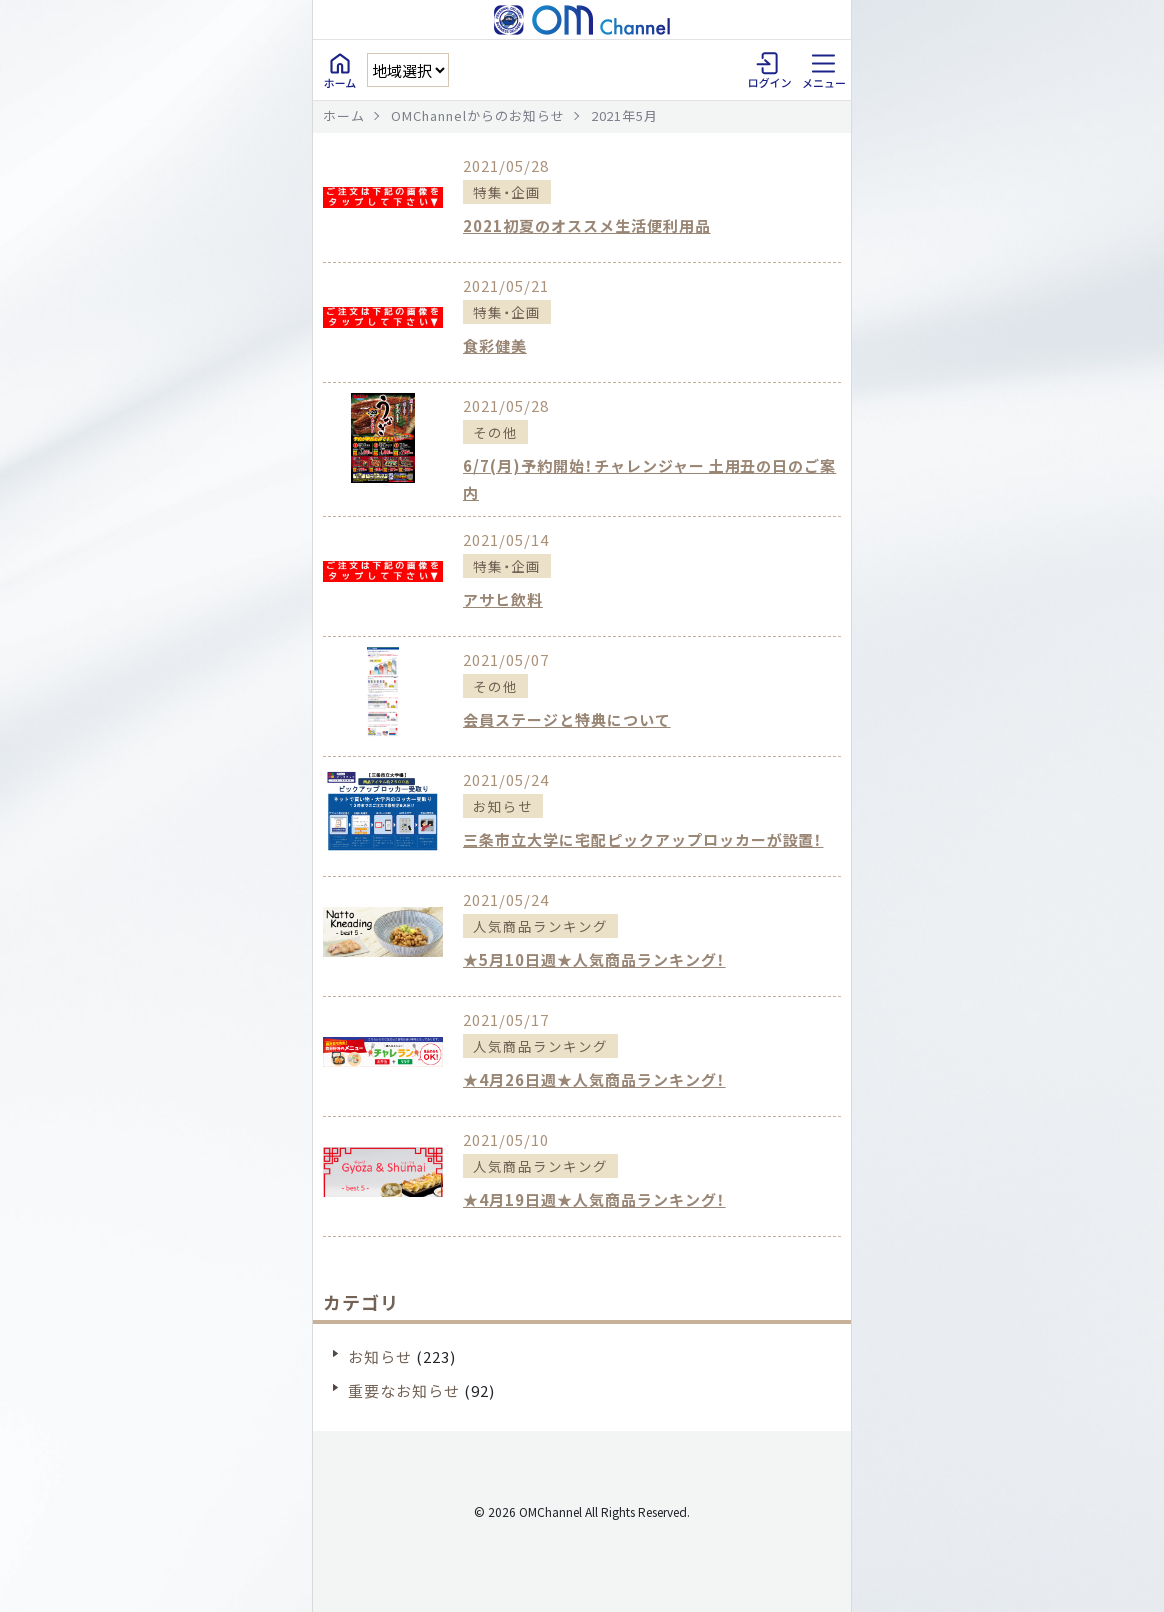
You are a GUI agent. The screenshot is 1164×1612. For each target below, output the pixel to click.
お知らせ (380, 1356)
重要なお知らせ (404, 1390)
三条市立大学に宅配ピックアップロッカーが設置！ (643, 839)
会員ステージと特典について (567, 719)
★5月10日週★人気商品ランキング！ (594, 959)
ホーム (344, 115)
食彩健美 (495, 345)
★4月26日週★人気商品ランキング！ (594, 1079)
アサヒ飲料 (503, 599)
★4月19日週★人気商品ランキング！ (594, 1199)
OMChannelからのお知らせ (478, 115)
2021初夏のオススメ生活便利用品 (587, 225)
